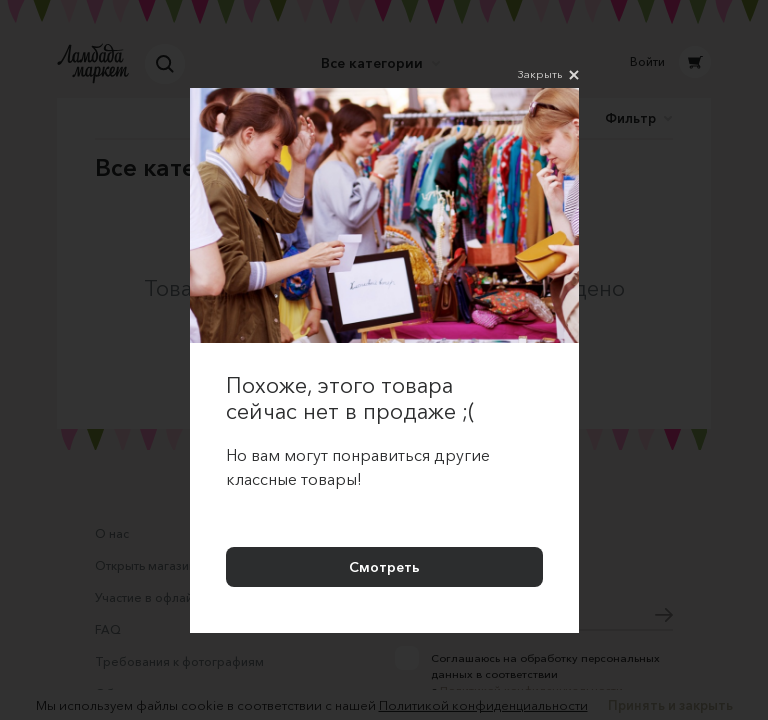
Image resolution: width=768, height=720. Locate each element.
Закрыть (548, 75)
